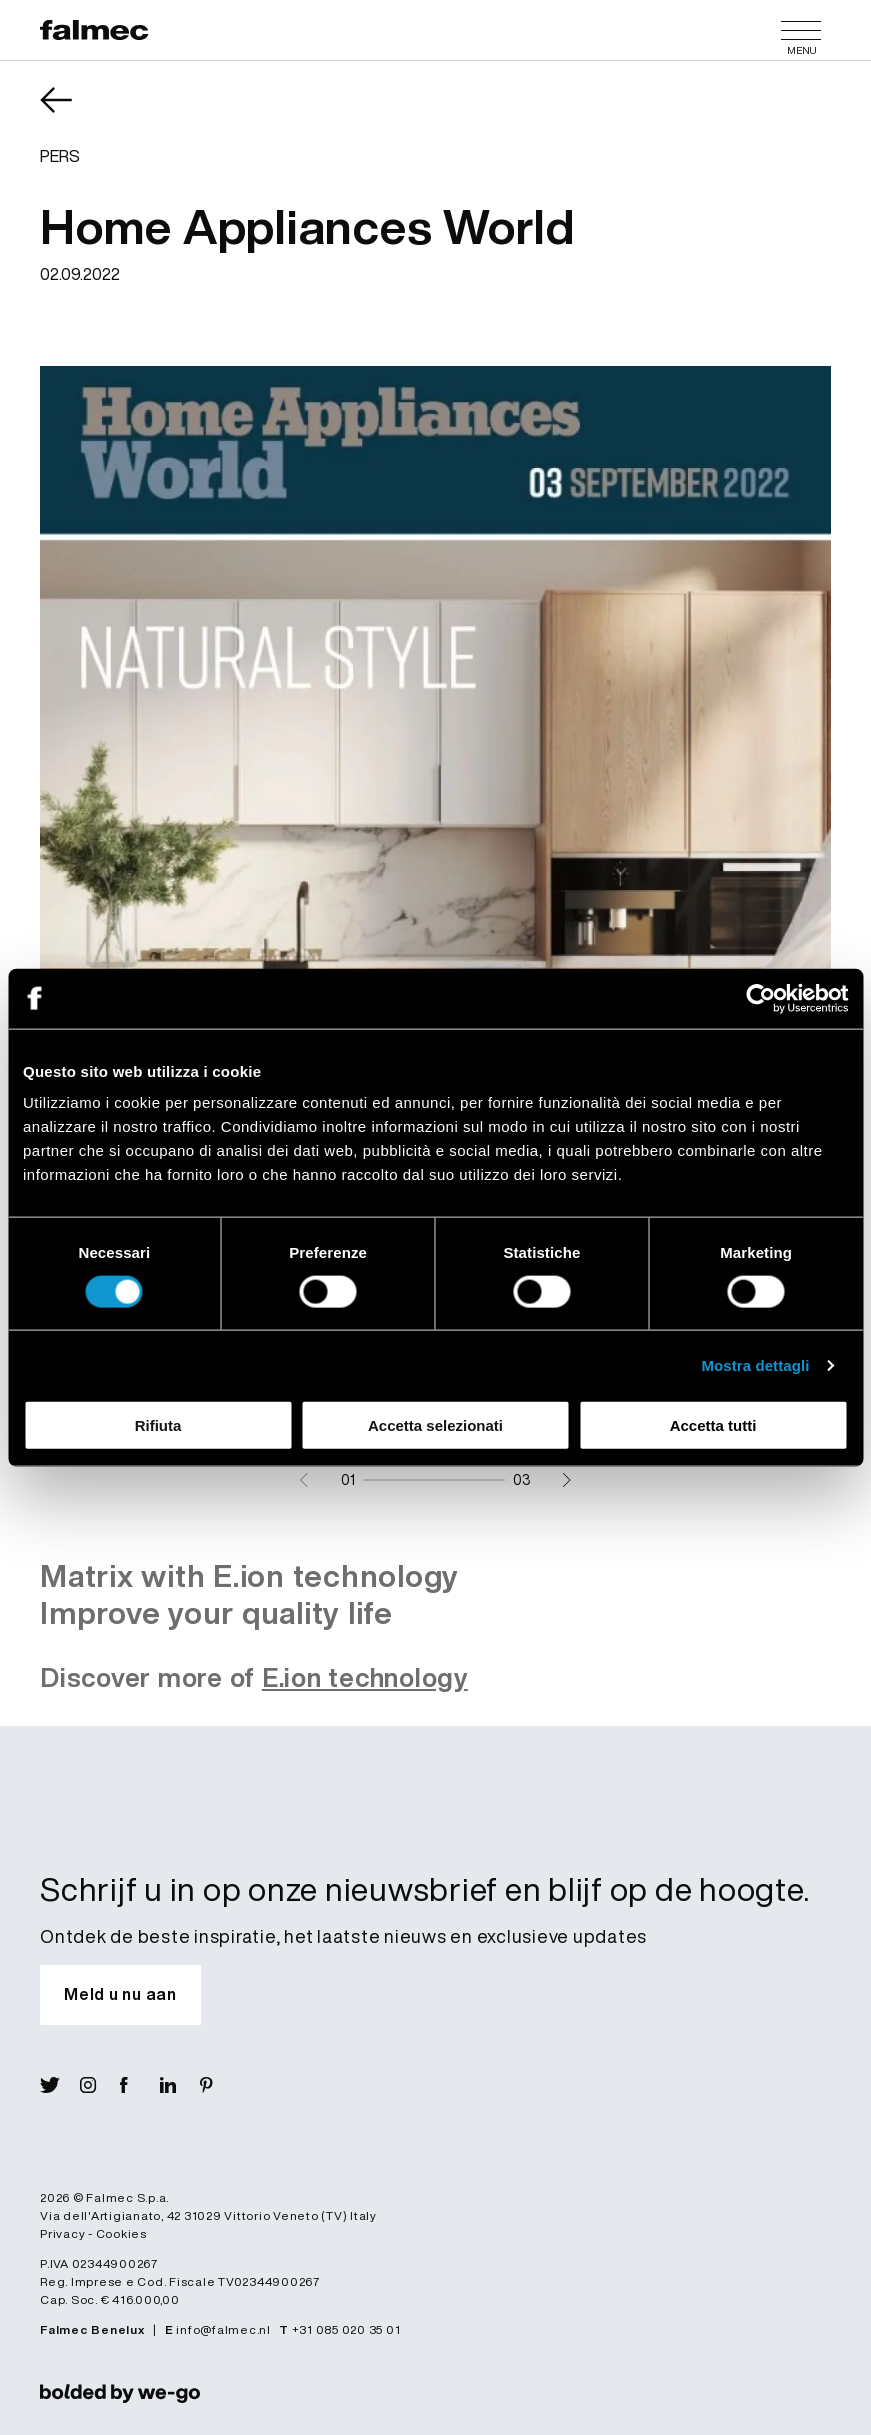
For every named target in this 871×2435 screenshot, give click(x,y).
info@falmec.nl (223, 2329)
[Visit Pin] (220, 2085)
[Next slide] (566, 1480)
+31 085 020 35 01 (346, 2329)
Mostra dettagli (755, 1364)
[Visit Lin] (180, 2085)
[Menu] (801, 30)
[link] (120, 2393)
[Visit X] (60, 2085)
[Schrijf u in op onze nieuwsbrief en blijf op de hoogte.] (120, 1995)
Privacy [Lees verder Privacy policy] (62, 2233)
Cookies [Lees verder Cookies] (121, 2233)
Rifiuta (158, 1425)
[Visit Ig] (100, 2085)
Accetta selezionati (435, 1425)
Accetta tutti (713, 1425)
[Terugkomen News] (70, 114)
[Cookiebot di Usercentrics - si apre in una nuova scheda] (760, 998)
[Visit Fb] (140, 2085)
